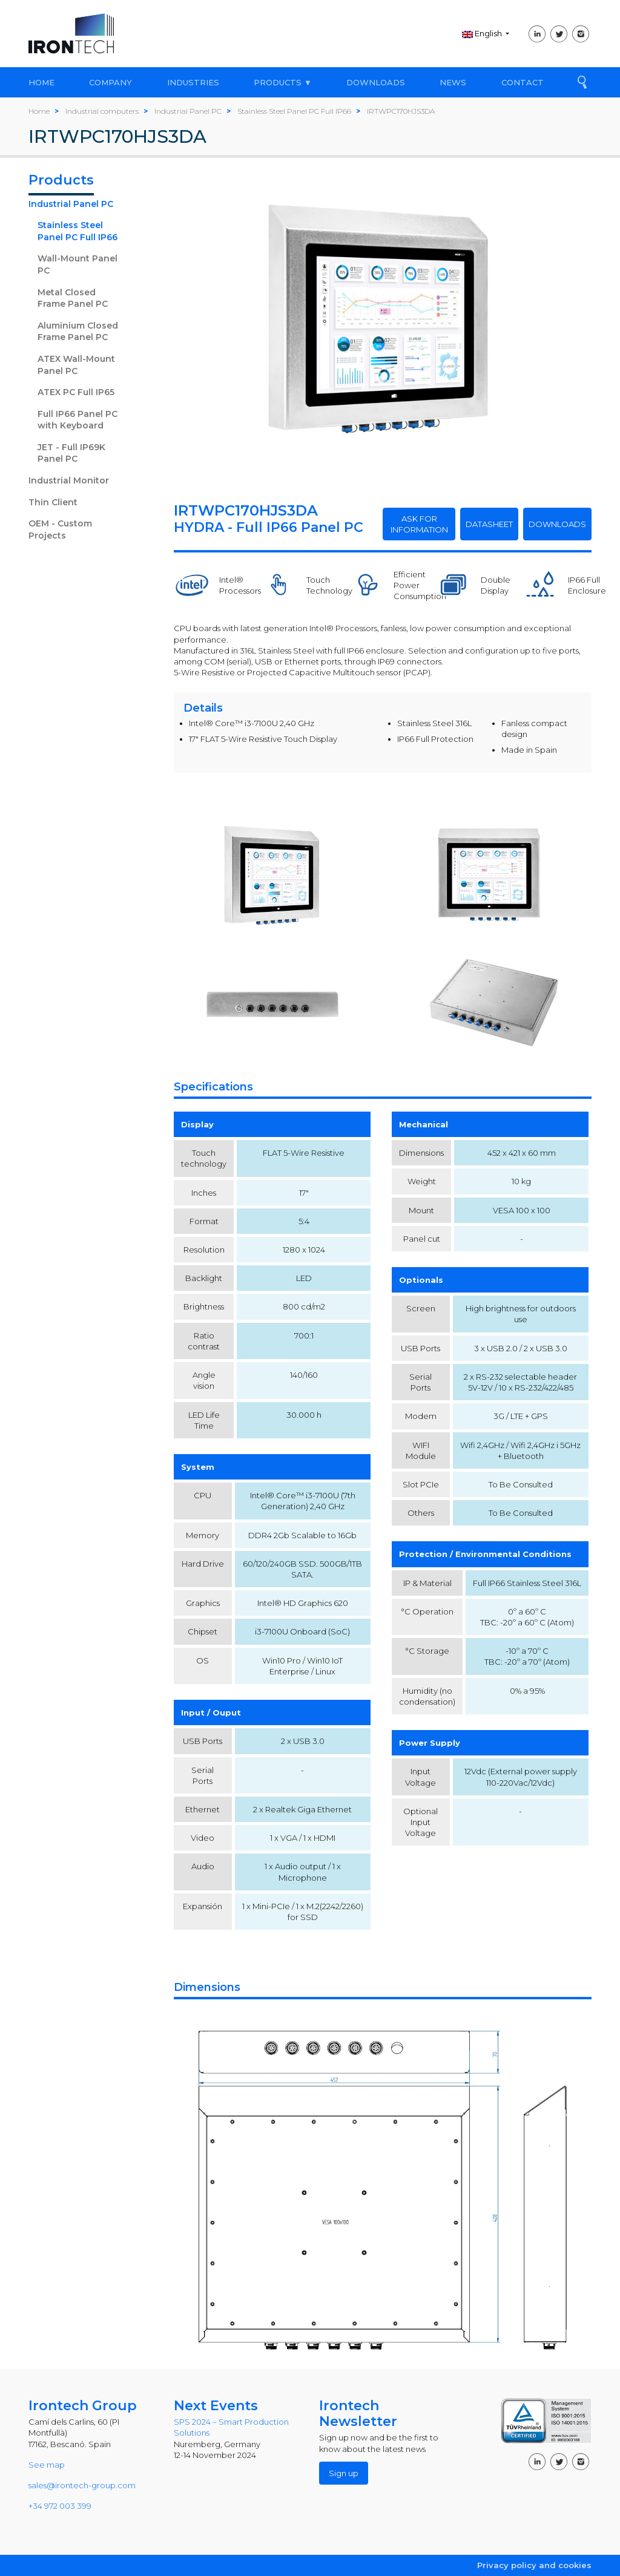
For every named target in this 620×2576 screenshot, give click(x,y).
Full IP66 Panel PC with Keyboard (77, 419)
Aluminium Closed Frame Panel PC (78, 331)
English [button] (483, 33)
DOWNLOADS (375, 82)
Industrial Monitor (68, 480)
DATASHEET (489, 524)
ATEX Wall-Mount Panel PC (76, 364)
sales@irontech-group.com (82, 2485)
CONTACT (522, 82)
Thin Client (53, 502)
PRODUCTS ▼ (283, 82)
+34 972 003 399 (59, 2506)
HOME (41, 82)
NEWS (453, 82)
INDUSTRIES (193, 82)
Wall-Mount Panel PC (77, 264)
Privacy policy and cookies (534, 2565)
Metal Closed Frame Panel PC (73, 298)
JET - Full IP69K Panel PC (71, 453)
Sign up (343, 2473)
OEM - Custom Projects (60, 529)
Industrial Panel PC (70, 203)
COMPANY (110, 82)
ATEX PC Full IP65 (76, 392)
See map (46, 2464)
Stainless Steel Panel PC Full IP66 (77, 231)
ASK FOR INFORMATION (419, 524)
